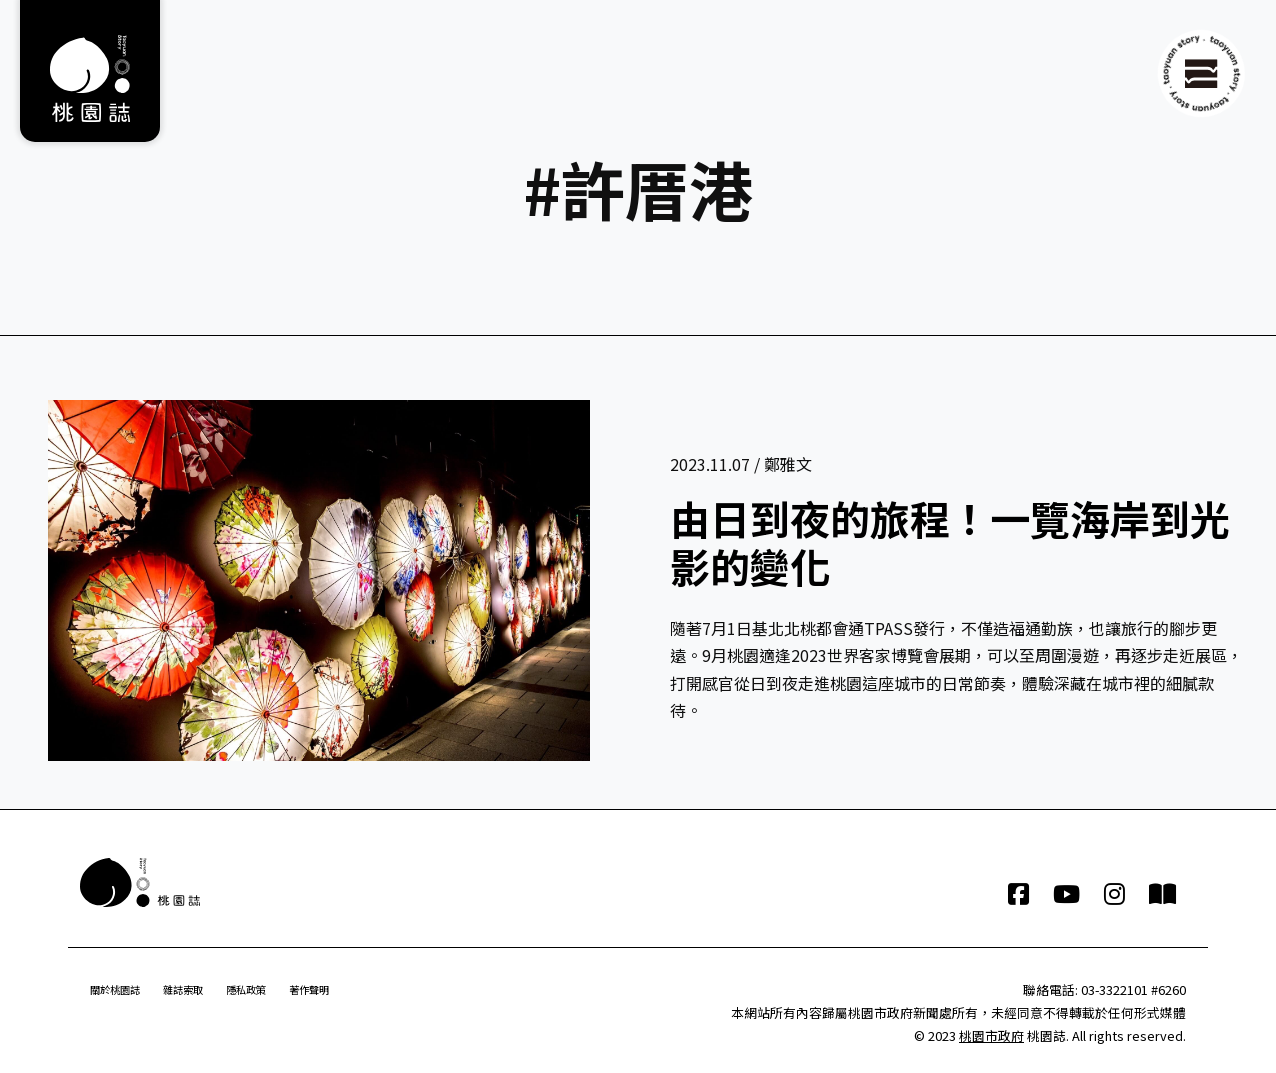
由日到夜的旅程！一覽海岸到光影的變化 (950, 542)
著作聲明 (309, 989)
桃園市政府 (991, 1035)
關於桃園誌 (115, 989)
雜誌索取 (183, 989)
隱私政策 (246, 989)
